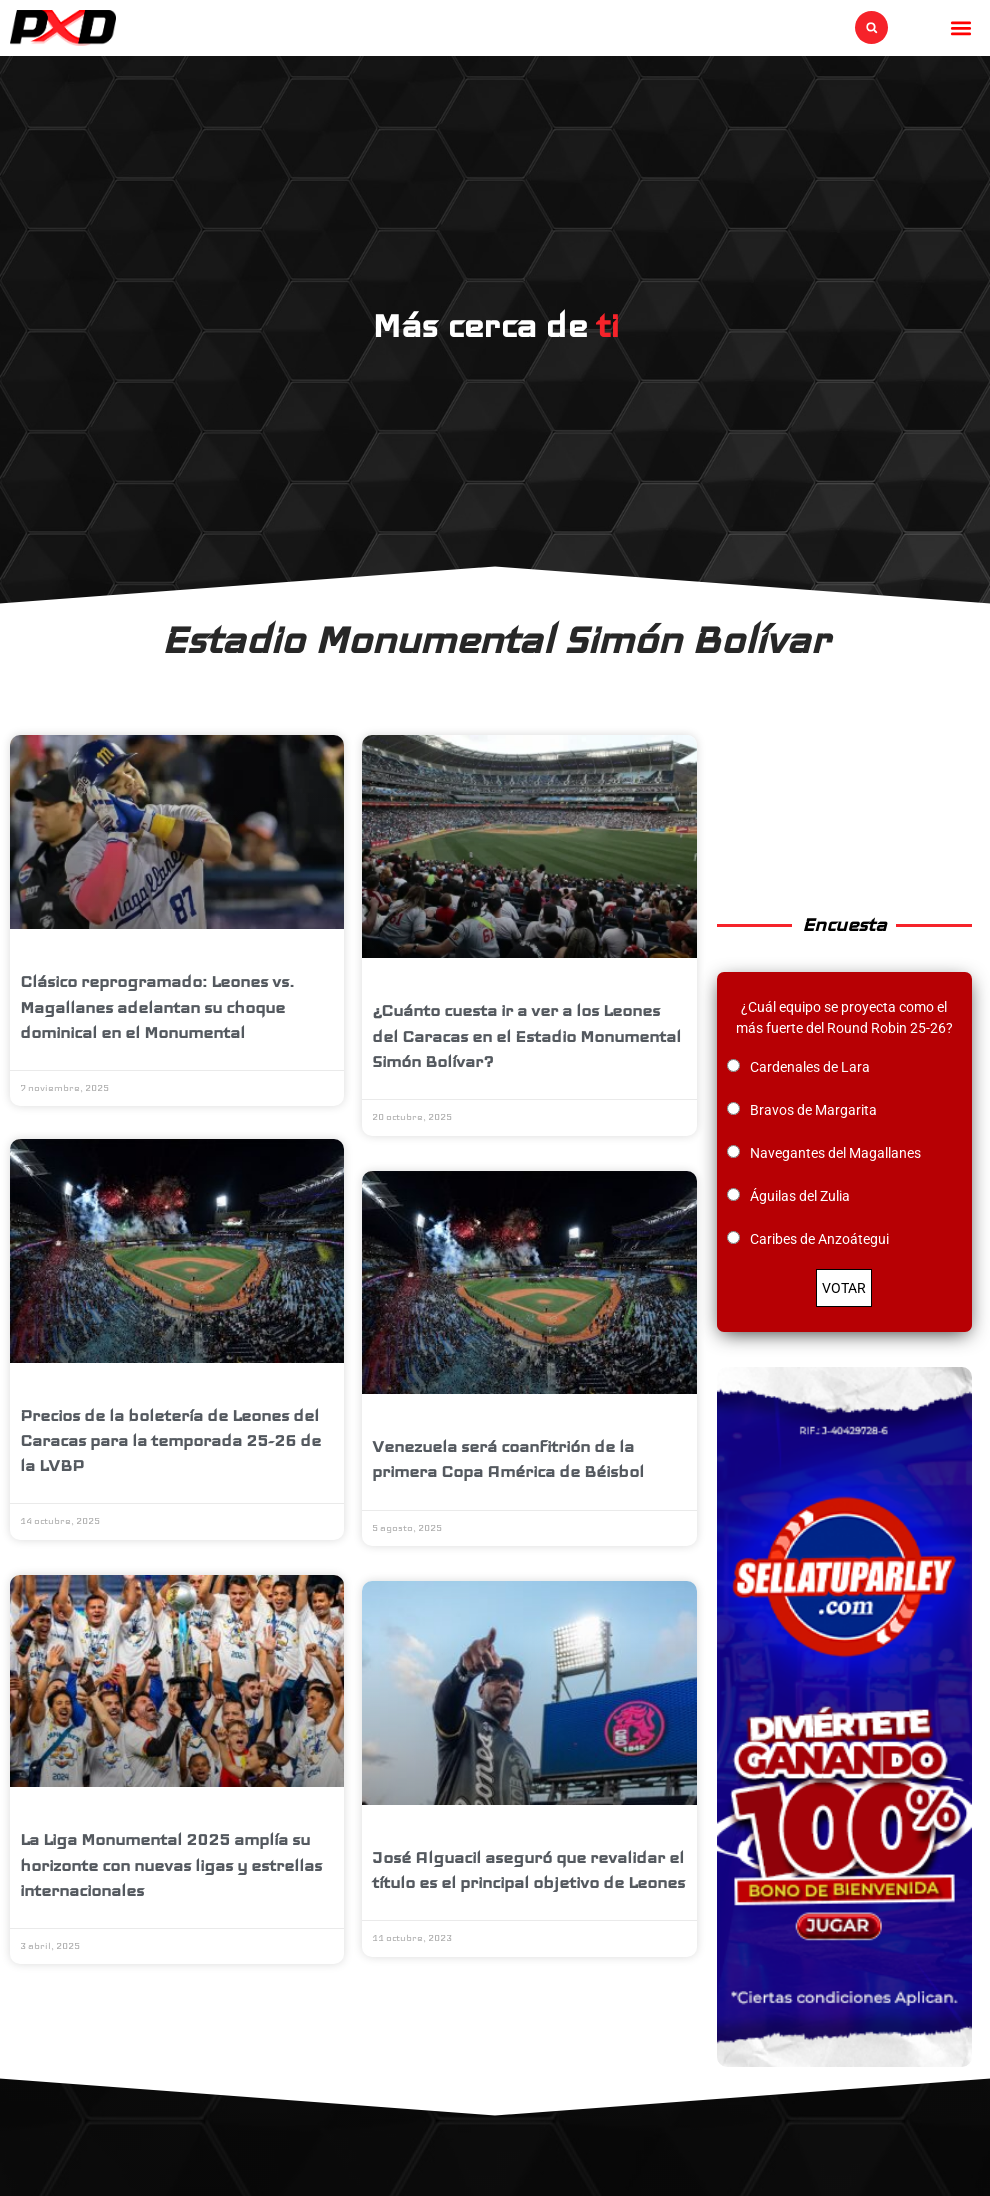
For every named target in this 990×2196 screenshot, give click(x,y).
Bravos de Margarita (813, 1110)
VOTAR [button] (844, 1288)
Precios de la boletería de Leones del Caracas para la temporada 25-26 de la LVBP (170, 1442)
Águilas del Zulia (800, 1196)
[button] (871, 27)
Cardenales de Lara (810, 1067)
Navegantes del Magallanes (835, 1153)
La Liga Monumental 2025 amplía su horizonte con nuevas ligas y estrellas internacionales (171, 1867)
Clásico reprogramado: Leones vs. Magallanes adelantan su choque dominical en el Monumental (157, 1006)
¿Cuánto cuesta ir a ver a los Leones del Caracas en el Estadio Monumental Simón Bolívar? (526, 1035)
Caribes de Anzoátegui (819, 1239)
